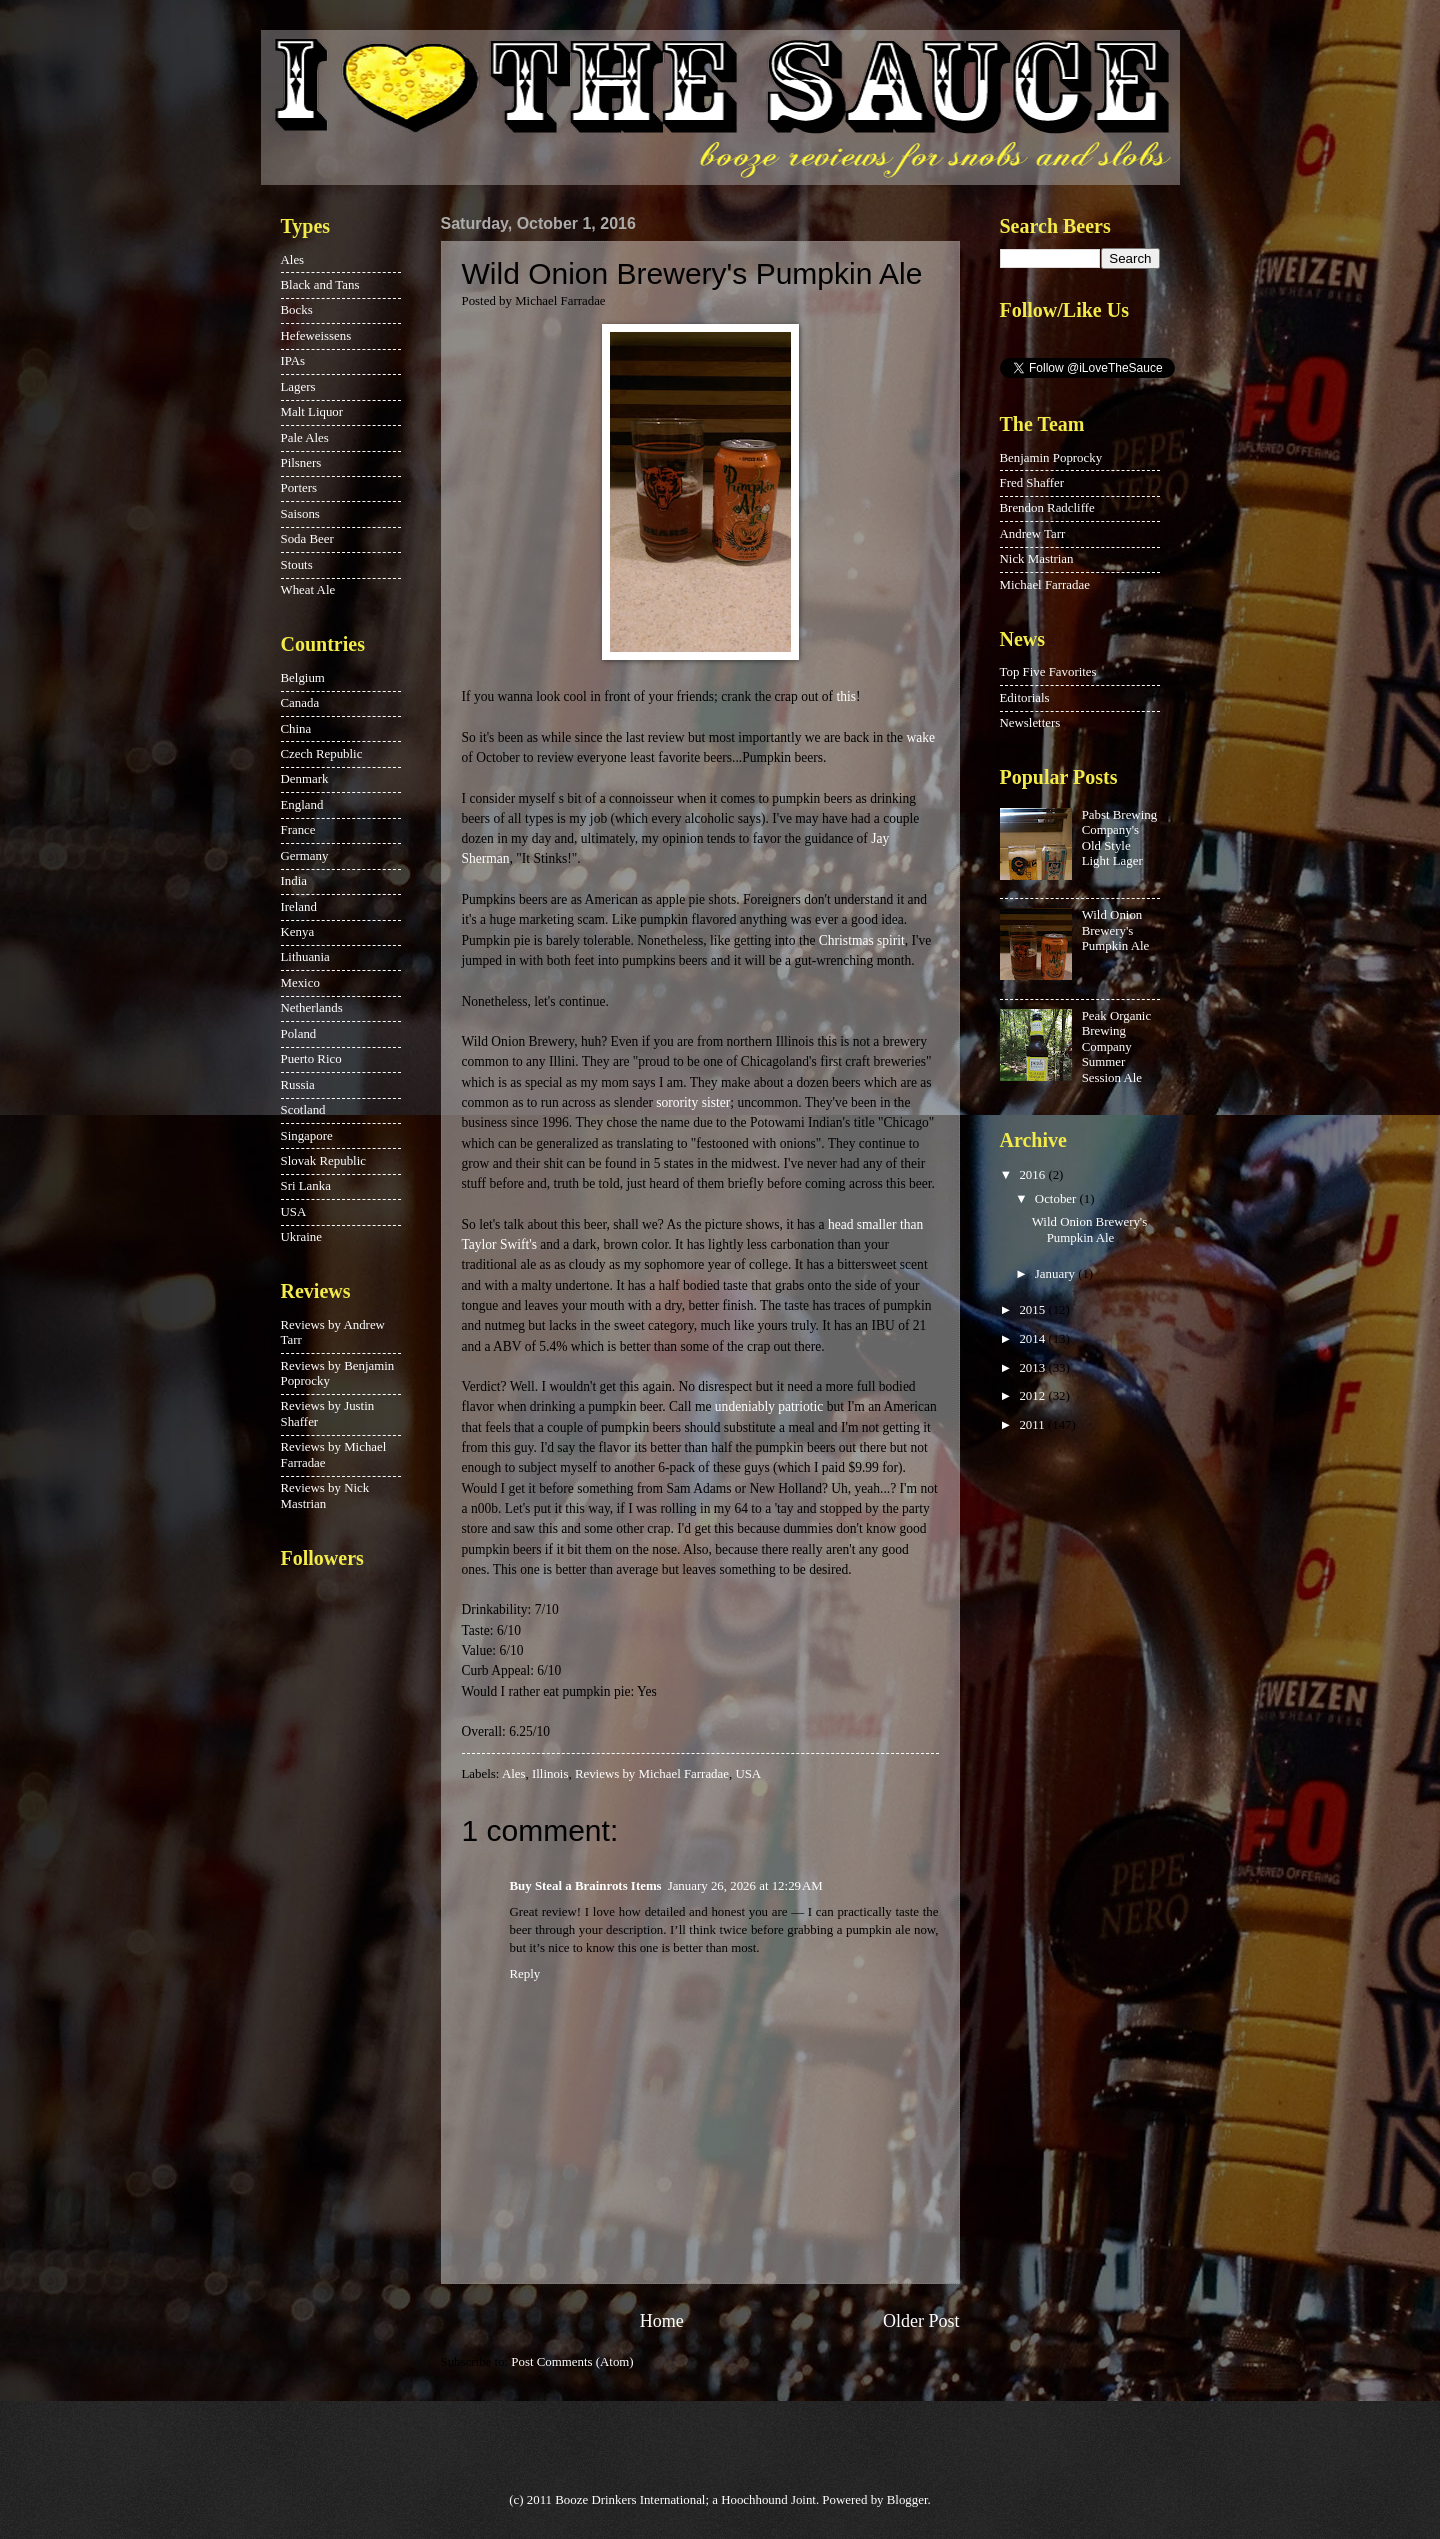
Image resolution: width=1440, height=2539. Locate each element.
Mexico (300, 983)
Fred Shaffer (1032, 483)
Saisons (300, 514)
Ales (514, 1774)
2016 (1033, 1175)
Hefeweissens (316, 336)
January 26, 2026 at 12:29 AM (745, 1886)
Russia (298, 1085)
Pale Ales (305, 438)
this (846, 696)
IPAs (293, 361)
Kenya (298, 932)
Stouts (297, 565)
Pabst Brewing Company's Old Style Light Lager (1119, 838)
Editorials (1025, 698)
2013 (1033, 1368)
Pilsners (301, 463)
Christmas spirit (862, 940)
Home (662, 2321)
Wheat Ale (308, 590)
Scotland (303, 1110)
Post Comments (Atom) (572, 2362)
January (1056, 1274)
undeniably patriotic (769, 1406)
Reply (525, 1974)
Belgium (303, 678)
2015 (1033, 1310)
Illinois (550, 1774)
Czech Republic (322, 754)
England (302, 805)
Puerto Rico (311, 1059)
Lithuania (305, 957)
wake (920, 737)
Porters (299, 488)
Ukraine (301, 1237)
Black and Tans (320, 285)
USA (747, 1774)
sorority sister (693, 1102)
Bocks (297, 310)
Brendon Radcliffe (1047, 508)
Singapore (307, 1136)
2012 (1033, 1396)
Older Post (921, 2321)
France (298, 830)
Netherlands (312, 1008)
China (296, 729)
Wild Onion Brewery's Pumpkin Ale (1116, 930)
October (1057, 1199)
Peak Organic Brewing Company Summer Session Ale (1116, 1047)
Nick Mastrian (1037, 559)
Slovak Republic (323, 1161)
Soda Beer (307, 539)
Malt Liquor (312, 412)
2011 (1033, 1425)
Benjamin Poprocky (1051, 458)
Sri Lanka (306, 1186)
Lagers (298, 387)
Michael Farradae (1045, 585)
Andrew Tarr (1033, 534)
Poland (299, 1034)
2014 (1033, 1339)
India (294, 881)
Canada (300, 703)
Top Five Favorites (1048, 672)
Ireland (299, 907)
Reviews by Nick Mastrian (325, 1495)
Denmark (305, 779)
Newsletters (1030, 723)
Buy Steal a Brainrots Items (586, 1886)
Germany (305, 856)
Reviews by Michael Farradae (652, 1774)
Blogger (907, 2500)
